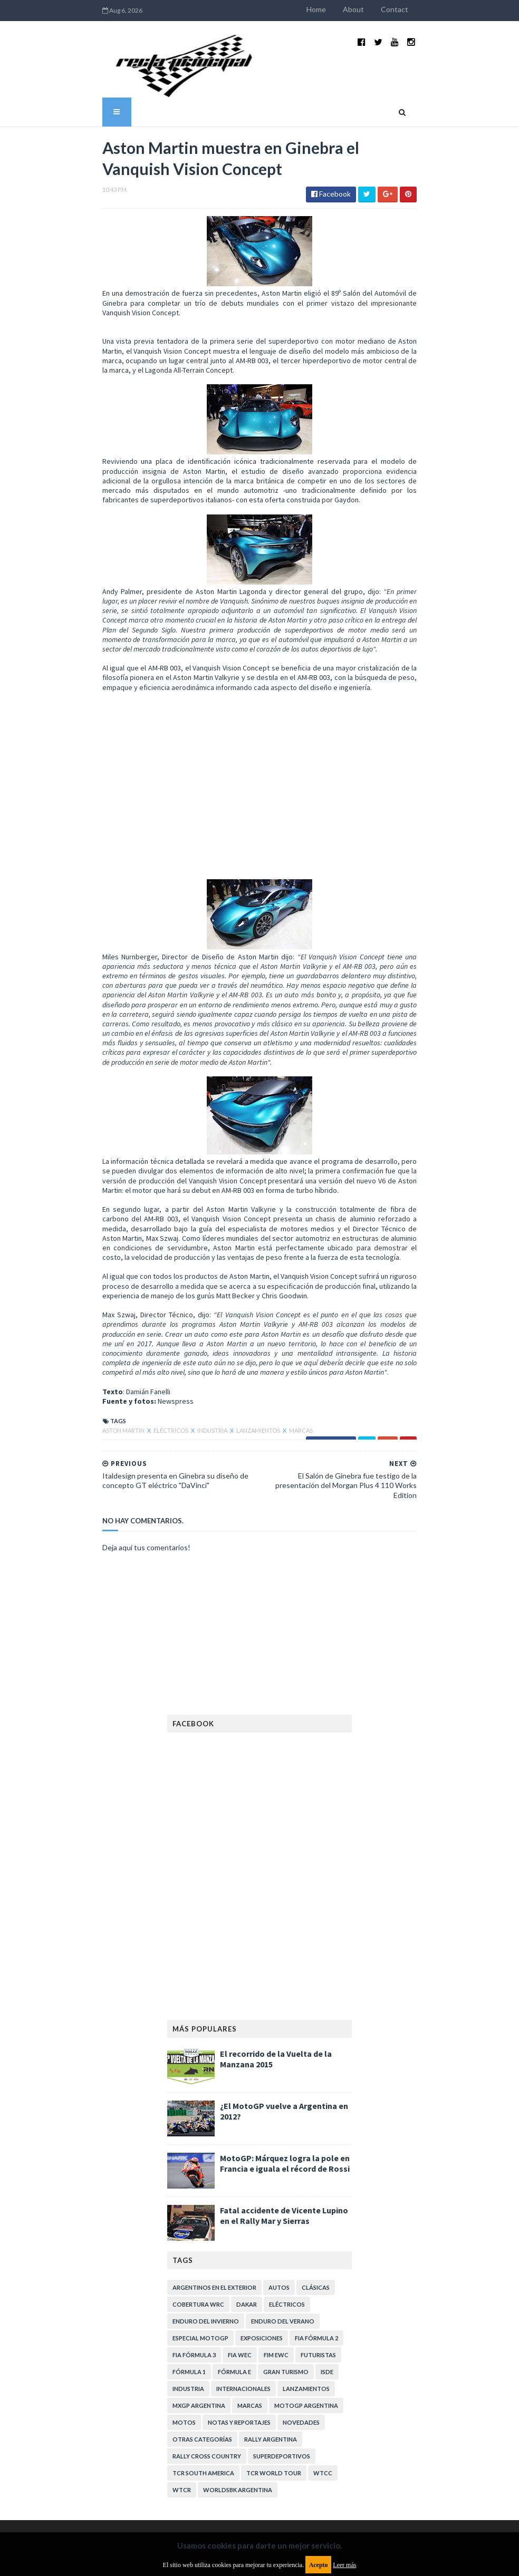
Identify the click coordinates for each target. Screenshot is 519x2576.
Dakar (246, 2199)
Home (356, 9)
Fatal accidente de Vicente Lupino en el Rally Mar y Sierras (284, 2111)
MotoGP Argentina (306, 2301)
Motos (184, 2318)
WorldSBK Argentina (237, 2385)
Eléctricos (131, 1335)
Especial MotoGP (200, 2233)
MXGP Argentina (198, 2301)
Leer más (344, 2565)
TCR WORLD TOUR (273, 2368)
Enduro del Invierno (205, 2216)
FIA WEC (240, 2250)
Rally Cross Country (206, 2351)
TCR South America (203, 2368)
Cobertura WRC (198, 2199)
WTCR (181, 2385)
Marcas (261, 1335)
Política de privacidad (201, 2501)
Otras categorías (202, 2334)
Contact (434, 9)
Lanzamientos (218, 1335)
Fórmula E (234, 2267)
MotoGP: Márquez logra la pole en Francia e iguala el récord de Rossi (285, 2058)
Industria (172, 1335)
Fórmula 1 (189, 2267)
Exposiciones (262, 2233)
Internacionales (243, 2284)
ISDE (327, 2267)
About (393, 9)
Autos (279, 2183)
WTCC (322, 2368)
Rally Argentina (270, 2334)
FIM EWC (276, 2250)
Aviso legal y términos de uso (214, 2430)
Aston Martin (83, 1335)
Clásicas (316, 2183)
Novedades (301, 2318)
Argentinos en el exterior (214, 2183)
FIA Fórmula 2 (316, 2233)
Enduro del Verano (282, 2216)
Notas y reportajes (239, 2318)
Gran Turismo (286, 2267)
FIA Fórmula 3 (194, 2250)
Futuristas (318, 2250)
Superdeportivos (281, 2351)
